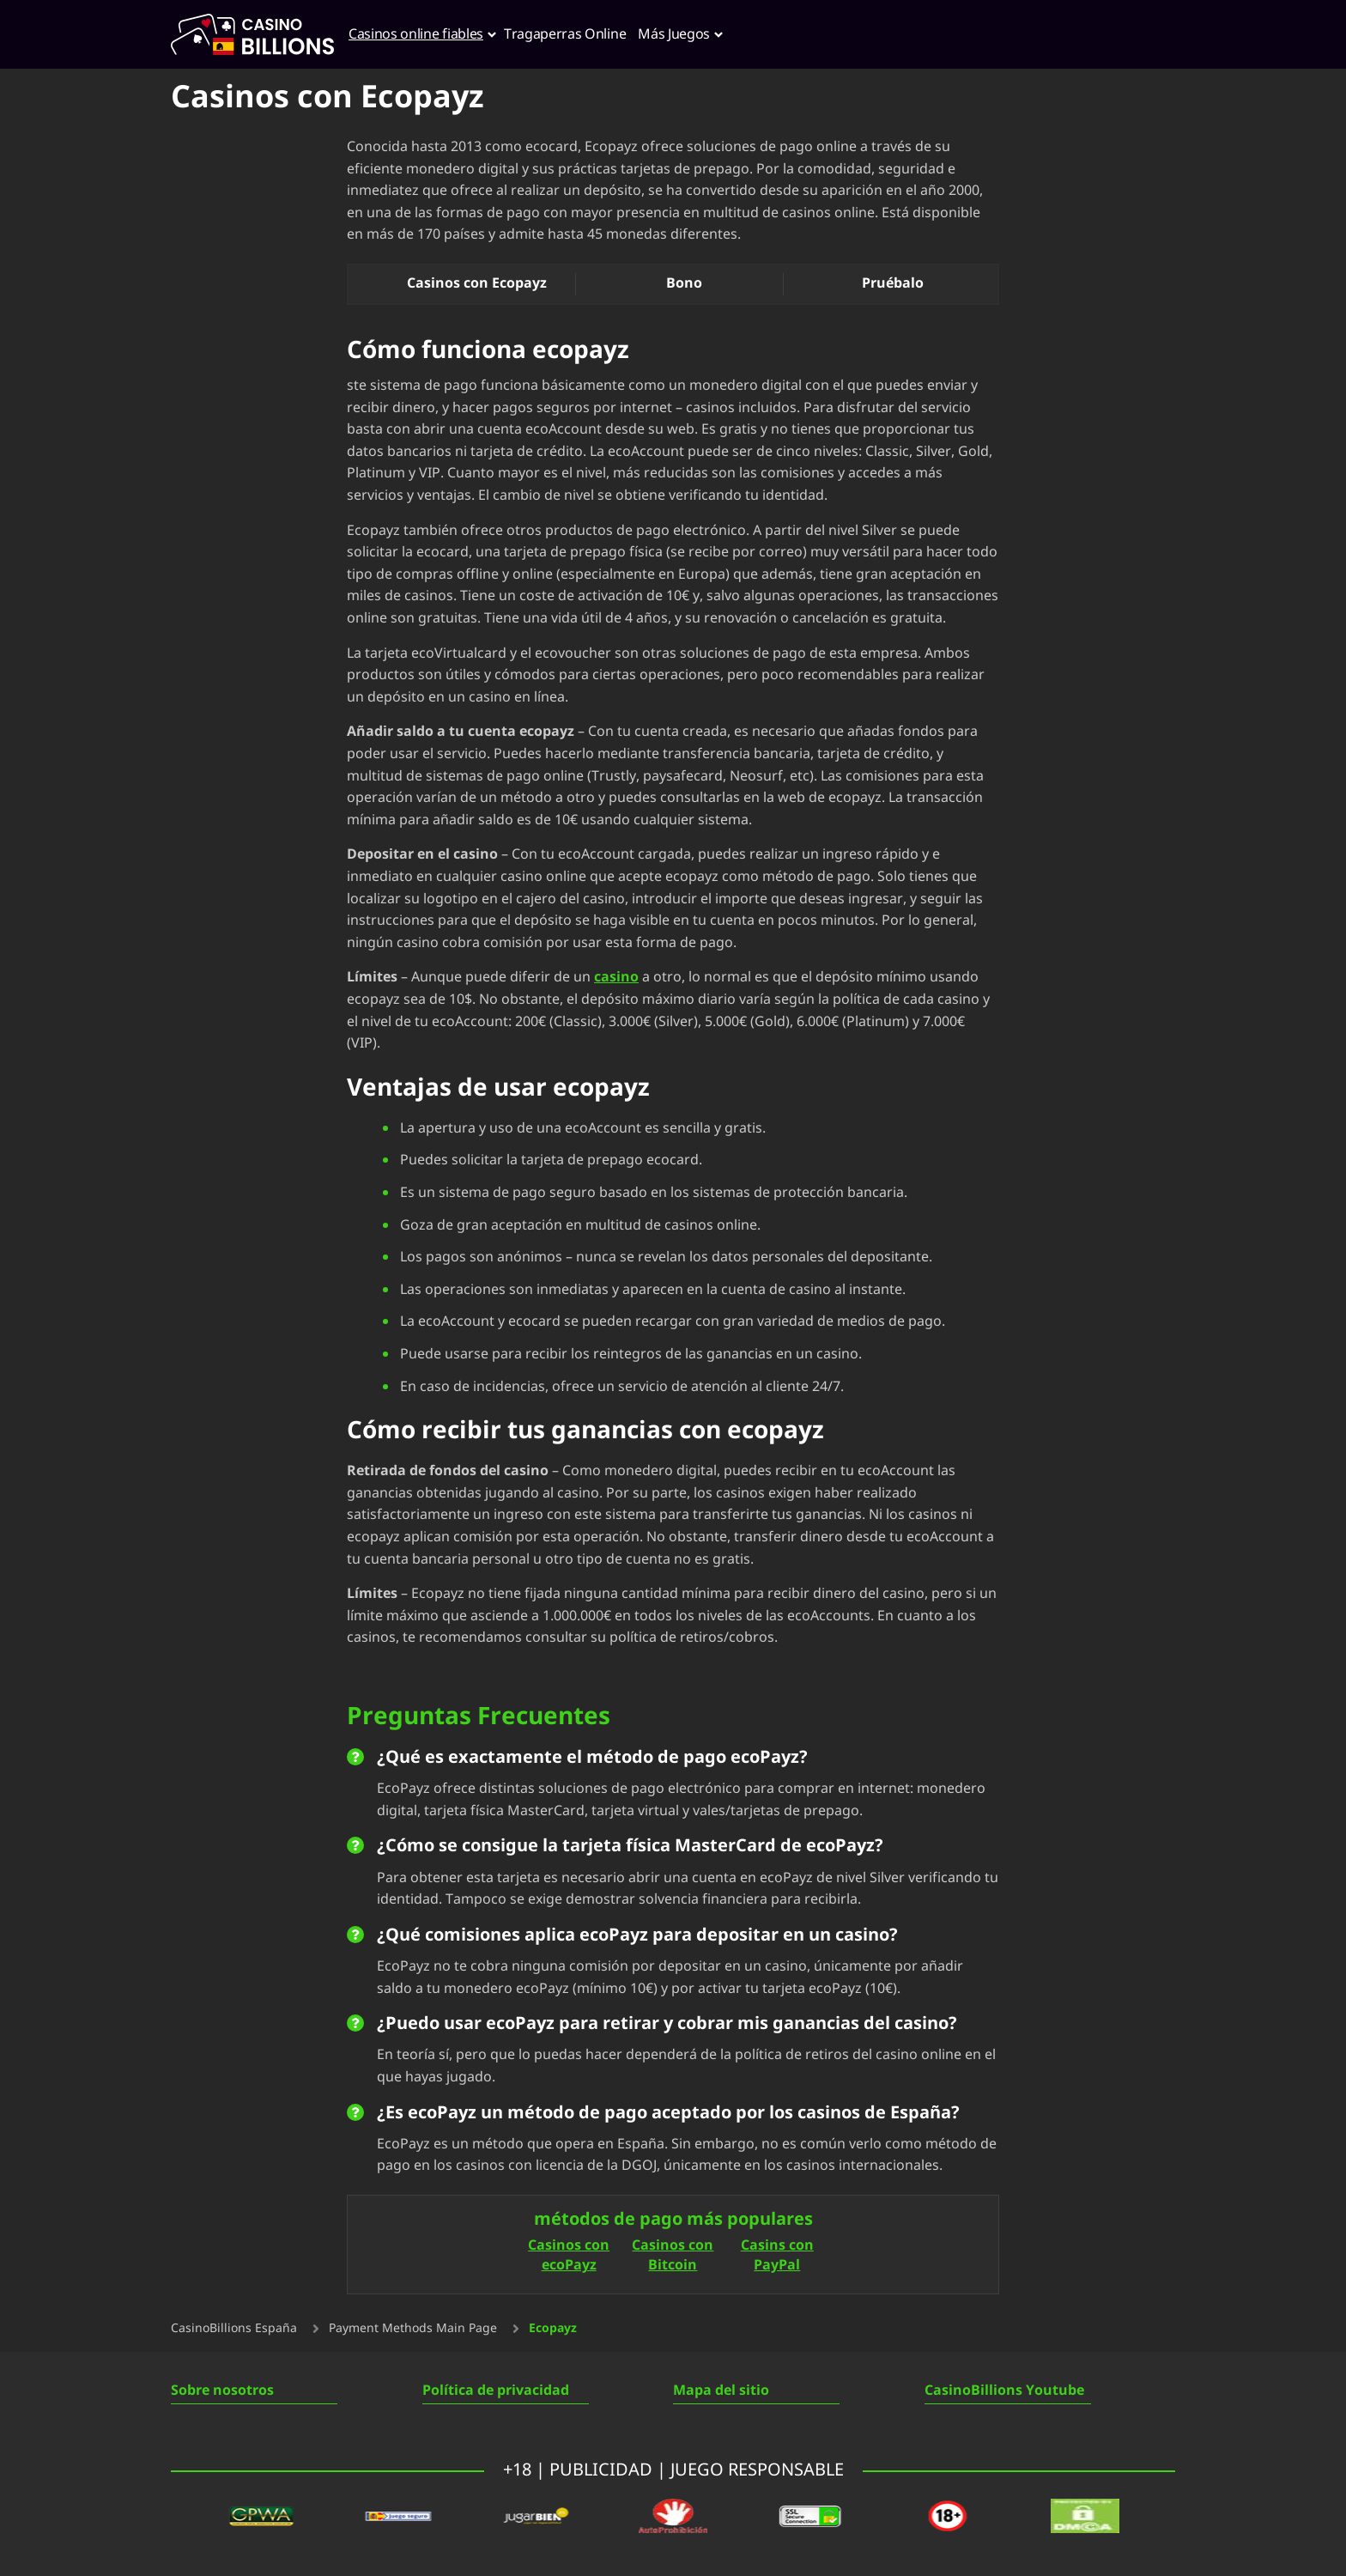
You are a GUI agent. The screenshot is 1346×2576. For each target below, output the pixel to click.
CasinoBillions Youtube (1004, 2390)
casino (616, 977)
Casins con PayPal (777, 2255)
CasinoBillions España (234, 2329)
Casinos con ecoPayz (568, 2255)
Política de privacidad (495, 2390)
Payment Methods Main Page (413, 2329)
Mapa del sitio (721, 2390)
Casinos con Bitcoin (672, 2255)
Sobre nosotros (222, 2390)
